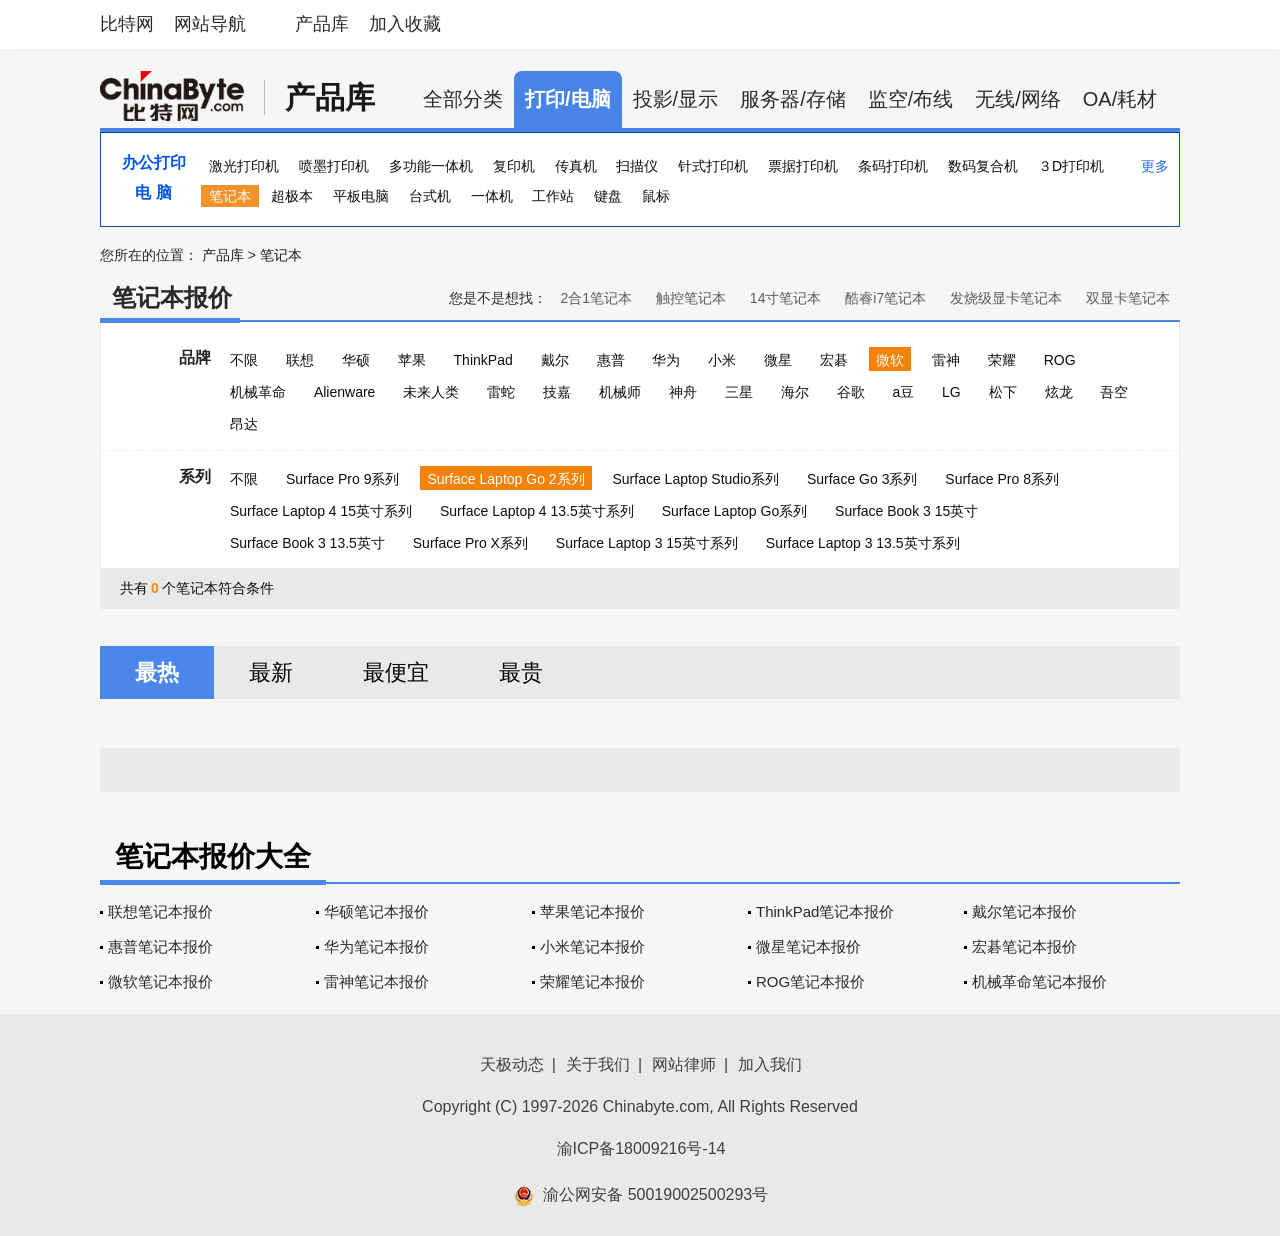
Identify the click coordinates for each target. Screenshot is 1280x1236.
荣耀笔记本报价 (592, 981)
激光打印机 (244, 166)
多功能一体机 (431, 166)
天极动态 (512, 1064)
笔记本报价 (172, 297)
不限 (244, 360)
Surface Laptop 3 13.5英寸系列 (863, 543)
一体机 (492, 196)
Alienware (344, 392)
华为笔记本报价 (376, 946)
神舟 (683, 392)
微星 (778, 360)
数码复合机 (983, 166)
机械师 (620, 392)
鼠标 (656, 196)
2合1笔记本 (596, 298)
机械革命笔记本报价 (1039, 981)
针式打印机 (713, 166)
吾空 (1114, 392)
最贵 (521, 672)
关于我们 (598, 1064)
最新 (271, 672)
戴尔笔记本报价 (1024, 911)
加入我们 (770, 1064)
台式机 (430, 196)
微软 (890, 360)
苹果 (412, 360)
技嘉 (557, 392)
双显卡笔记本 (1128, 298)
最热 (157, 672)
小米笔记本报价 (592, 946)
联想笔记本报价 (160, 911)
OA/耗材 (1120, 99)
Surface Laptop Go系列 (735, 511)
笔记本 (230, 196)
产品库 (322, 24)
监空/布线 (911, 99)
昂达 (244, 424)
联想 (300, 360)
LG (951, 392)
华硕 (356, 360)
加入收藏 (405, 24)
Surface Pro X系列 (470, 543)
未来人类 (431, 392)
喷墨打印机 (334, 166)
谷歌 (851, 392)
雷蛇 (501, 392)
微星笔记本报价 (808, 946)
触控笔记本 (691, 298)
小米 (722, 360)
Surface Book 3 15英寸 (906, 511)
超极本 (292, 196)
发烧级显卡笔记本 (1006, 298)
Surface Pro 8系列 (1002, 479)
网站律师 (684, 1064)
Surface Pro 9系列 (343, 479)
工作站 (553, 196)
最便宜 (396, 672)
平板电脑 (361, 196)
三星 (739, 392)
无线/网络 (1018, 99)
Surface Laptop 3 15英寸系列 (647, 543)
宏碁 (834, 360)
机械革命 (258, 392)
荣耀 (1002, 360)
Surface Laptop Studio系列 (695, 479)
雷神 (946, 360)
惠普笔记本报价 (160, 946)
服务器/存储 (793, 99)
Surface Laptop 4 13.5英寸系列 (537, 511)
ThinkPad (483, 360)
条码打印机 (893, 166)
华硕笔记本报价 (376, 911)
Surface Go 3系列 (862, 479)
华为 (666, 360)
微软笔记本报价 (160, 981)
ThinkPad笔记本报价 (825, 911)
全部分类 (463, 99)
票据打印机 (803, 166)
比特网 (127, 24)
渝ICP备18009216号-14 (641, 1148)
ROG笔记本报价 (810, 981)
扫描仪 (637, 166)
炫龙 (1059, 392)
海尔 (795, 392)
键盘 (608, 196)
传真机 (576, 166)
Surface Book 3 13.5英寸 (307, 543)
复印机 (514, 166)
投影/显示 (676, 99)
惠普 (611, 360)
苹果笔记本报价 (592, 911)
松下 (1003, 392)
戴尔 (555, 360)
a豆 (903, 392)
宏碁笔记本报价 (1024, 946)
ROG (1060, 360)
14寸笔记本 (786, 298)
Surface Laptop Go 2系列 (505, 479)
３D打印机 (1071, 166)
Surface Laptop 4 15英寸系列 (321, 511)
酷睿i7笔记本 (885, 298)
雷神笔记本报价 (376, 981)
